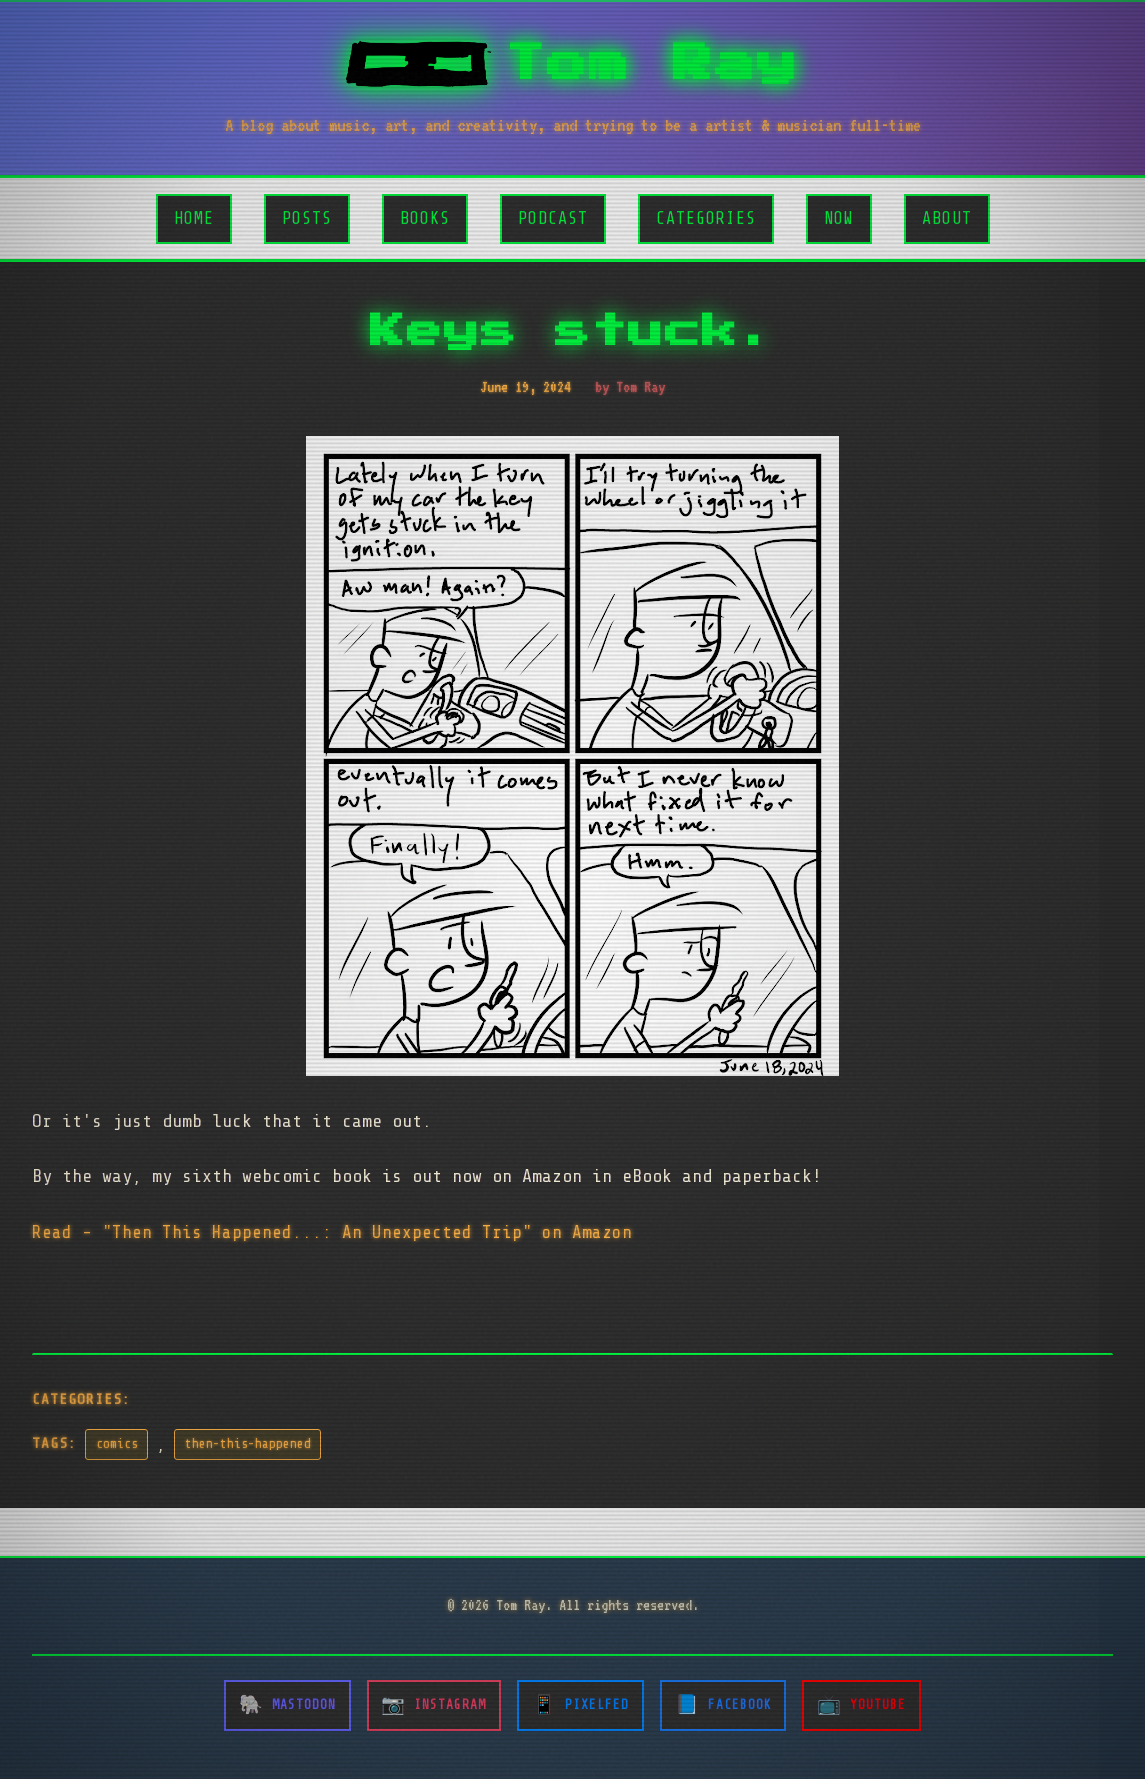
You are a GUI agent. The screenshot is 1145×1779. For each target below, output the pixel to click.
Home (194, 218)
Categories (706, 218)
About (947, 218)
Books (425, 218)
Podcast (553, 218)
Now (839, 218)
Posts (307, 218)
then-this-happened (248, 1444)
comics (117, 1444)
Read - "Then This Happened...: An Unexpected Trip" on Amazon (332, 1232)
